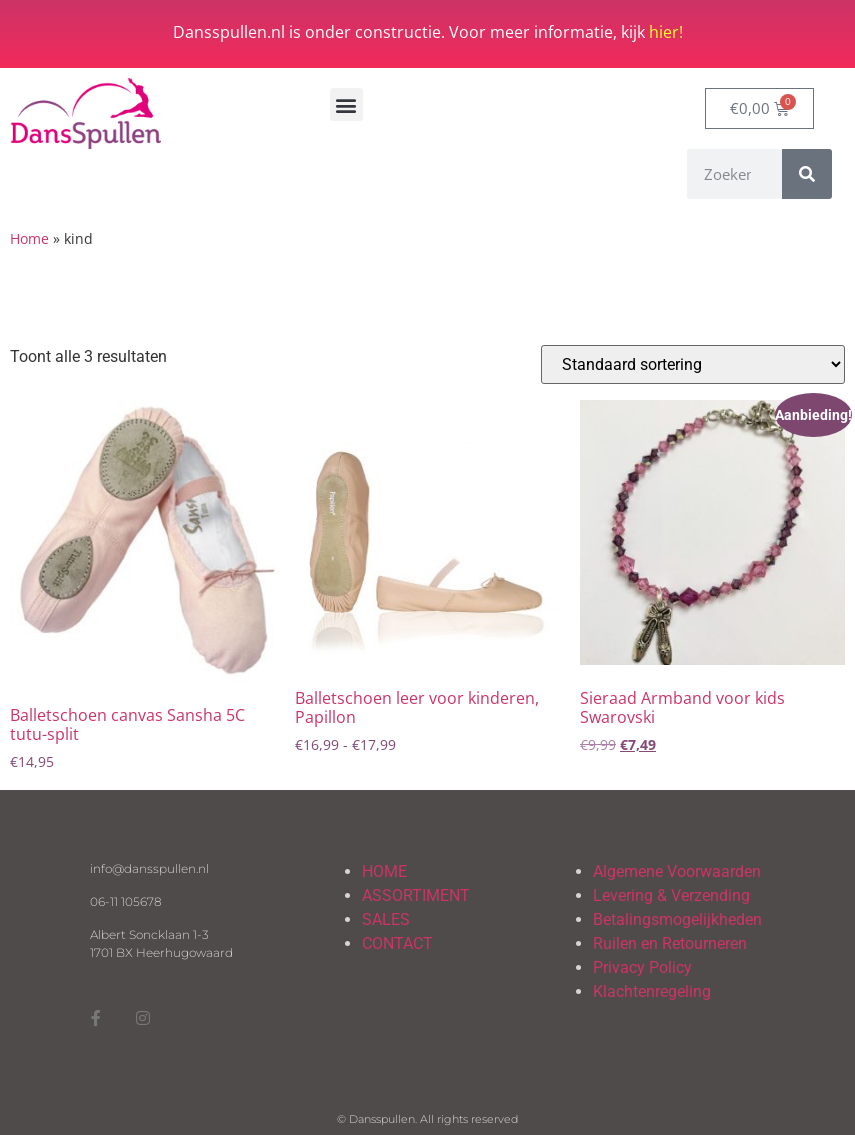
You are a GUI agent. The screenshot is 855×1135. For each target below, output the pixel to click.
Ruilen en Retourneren (670, 943)
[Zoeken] (807, 174)
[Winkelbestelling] (693, 364)
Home (29, 238)
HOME (384, 871)
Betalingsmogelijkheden (677, 919)
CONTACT (397, 943)
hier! (666, 32)
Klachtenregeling (652, 991)
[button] (346, 104)
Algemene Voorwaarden (677, 871)
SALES (386, 919)
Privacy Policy (642, 967)
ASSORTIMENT (416, 895)
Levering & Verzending (671, 895)
